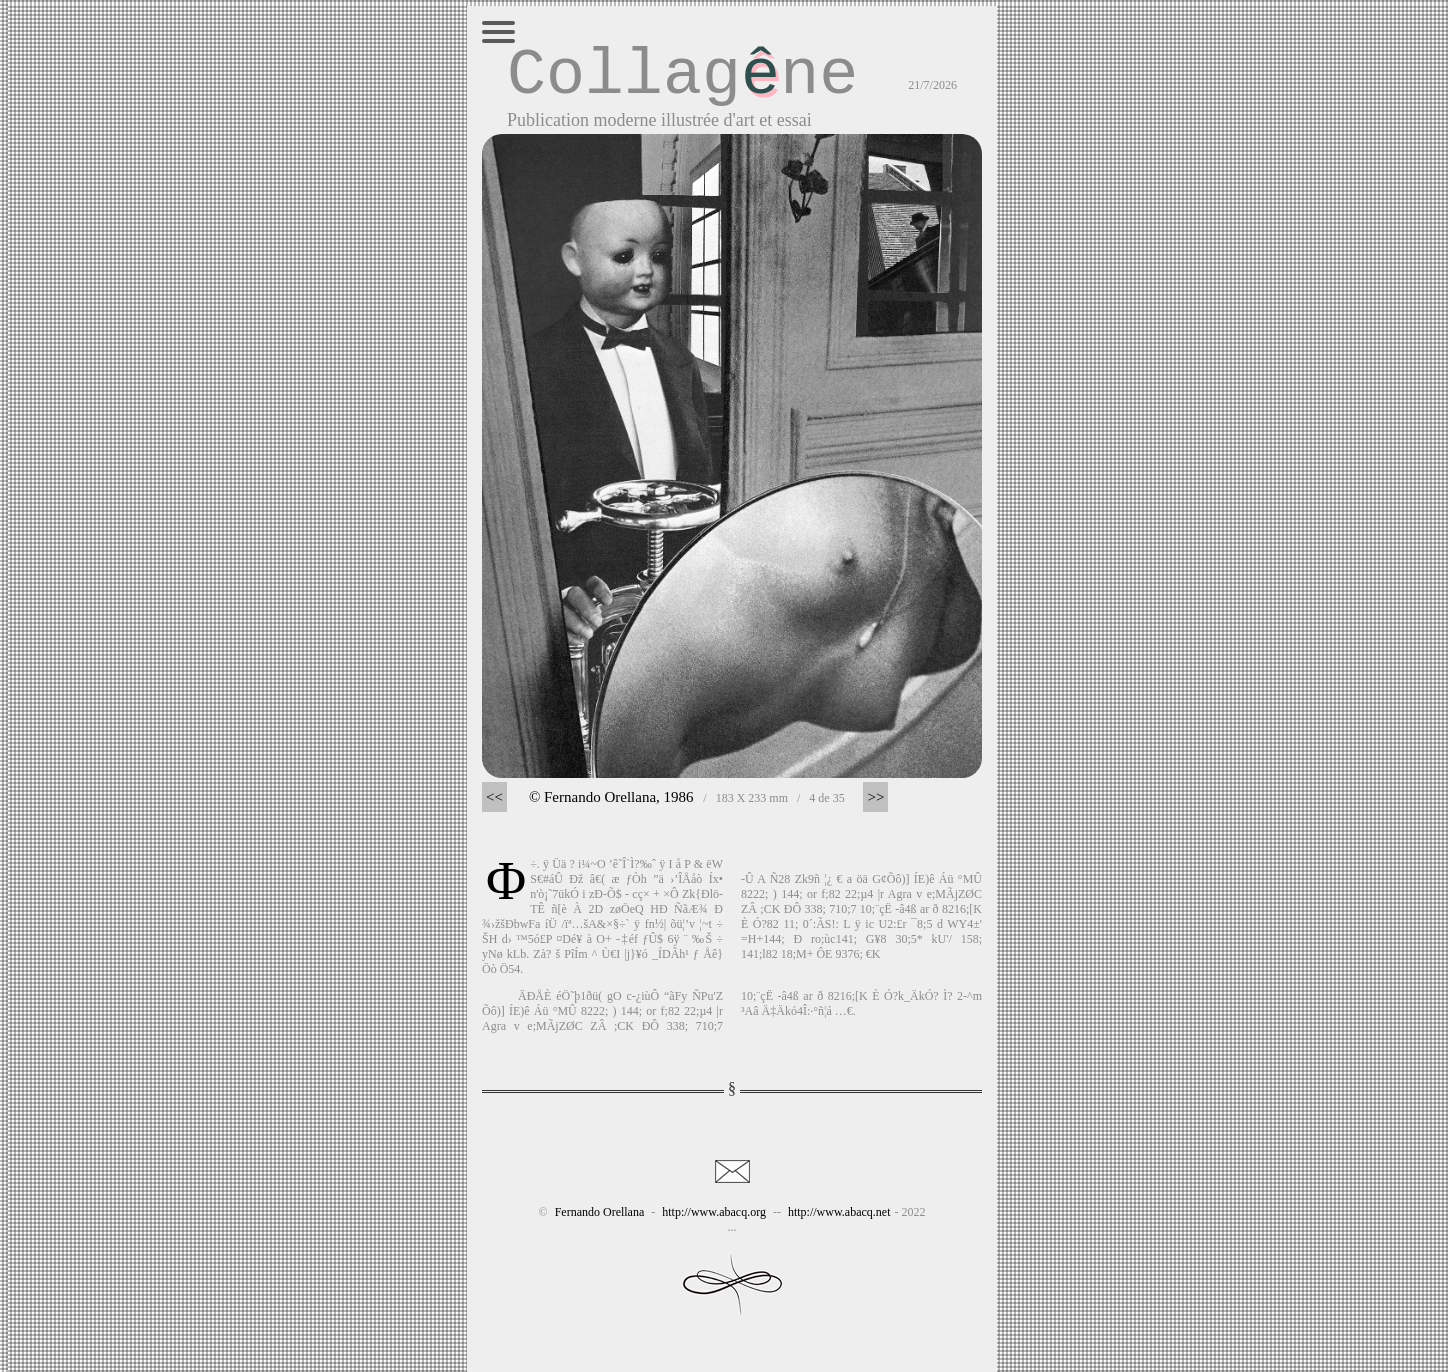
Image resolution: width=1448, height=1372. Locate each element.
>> (875, 797)
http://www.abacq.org (714, 1212)
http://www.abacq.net (839, 1212)
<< (494, 797)
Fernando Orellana (600, 1212)
